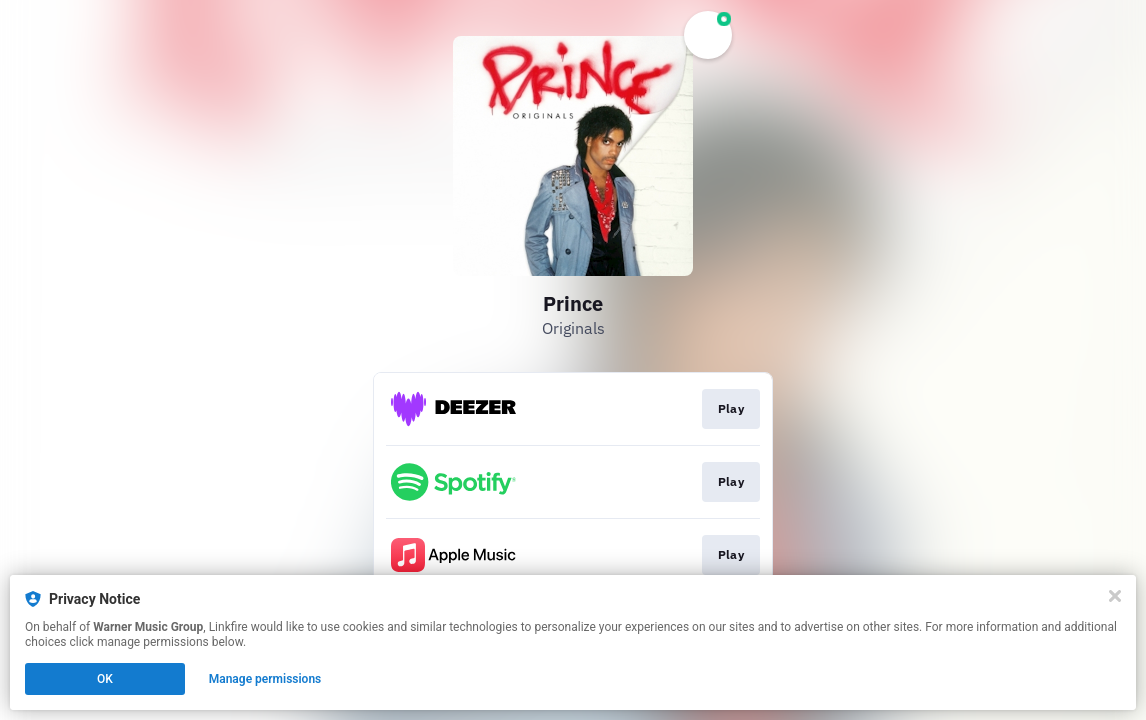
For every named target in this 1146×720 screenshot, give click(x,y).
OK (105, 679)
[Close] (1115, 596)
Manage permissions (265, 679)
